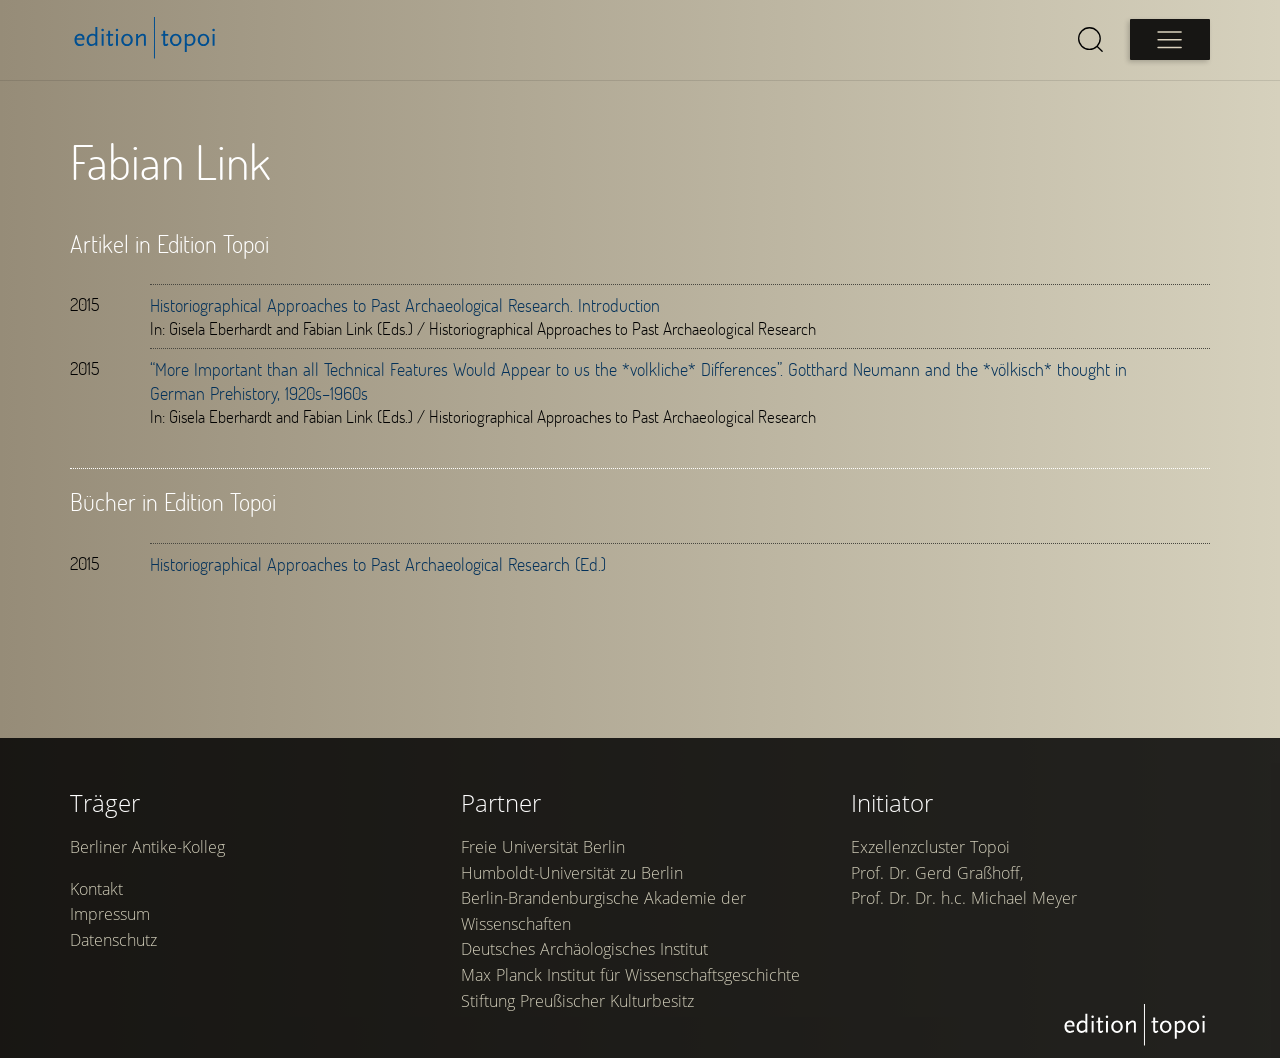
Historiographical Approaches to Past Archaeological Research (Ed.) (378, 564)
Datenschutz (113, 940)
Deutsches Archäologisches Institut (584, 949)
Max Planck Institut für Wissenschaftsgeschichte (630, 975)
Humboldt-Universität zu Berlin (572, 873)
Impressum (110, 914)
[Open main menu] (1170, 39)
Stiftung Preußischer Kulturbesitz (577, 1001)
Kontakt (96, 889)
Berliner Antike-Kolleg (147, 847)
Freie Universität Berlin (543, 847)
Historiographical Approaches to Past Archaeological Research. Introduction (405, 305)
